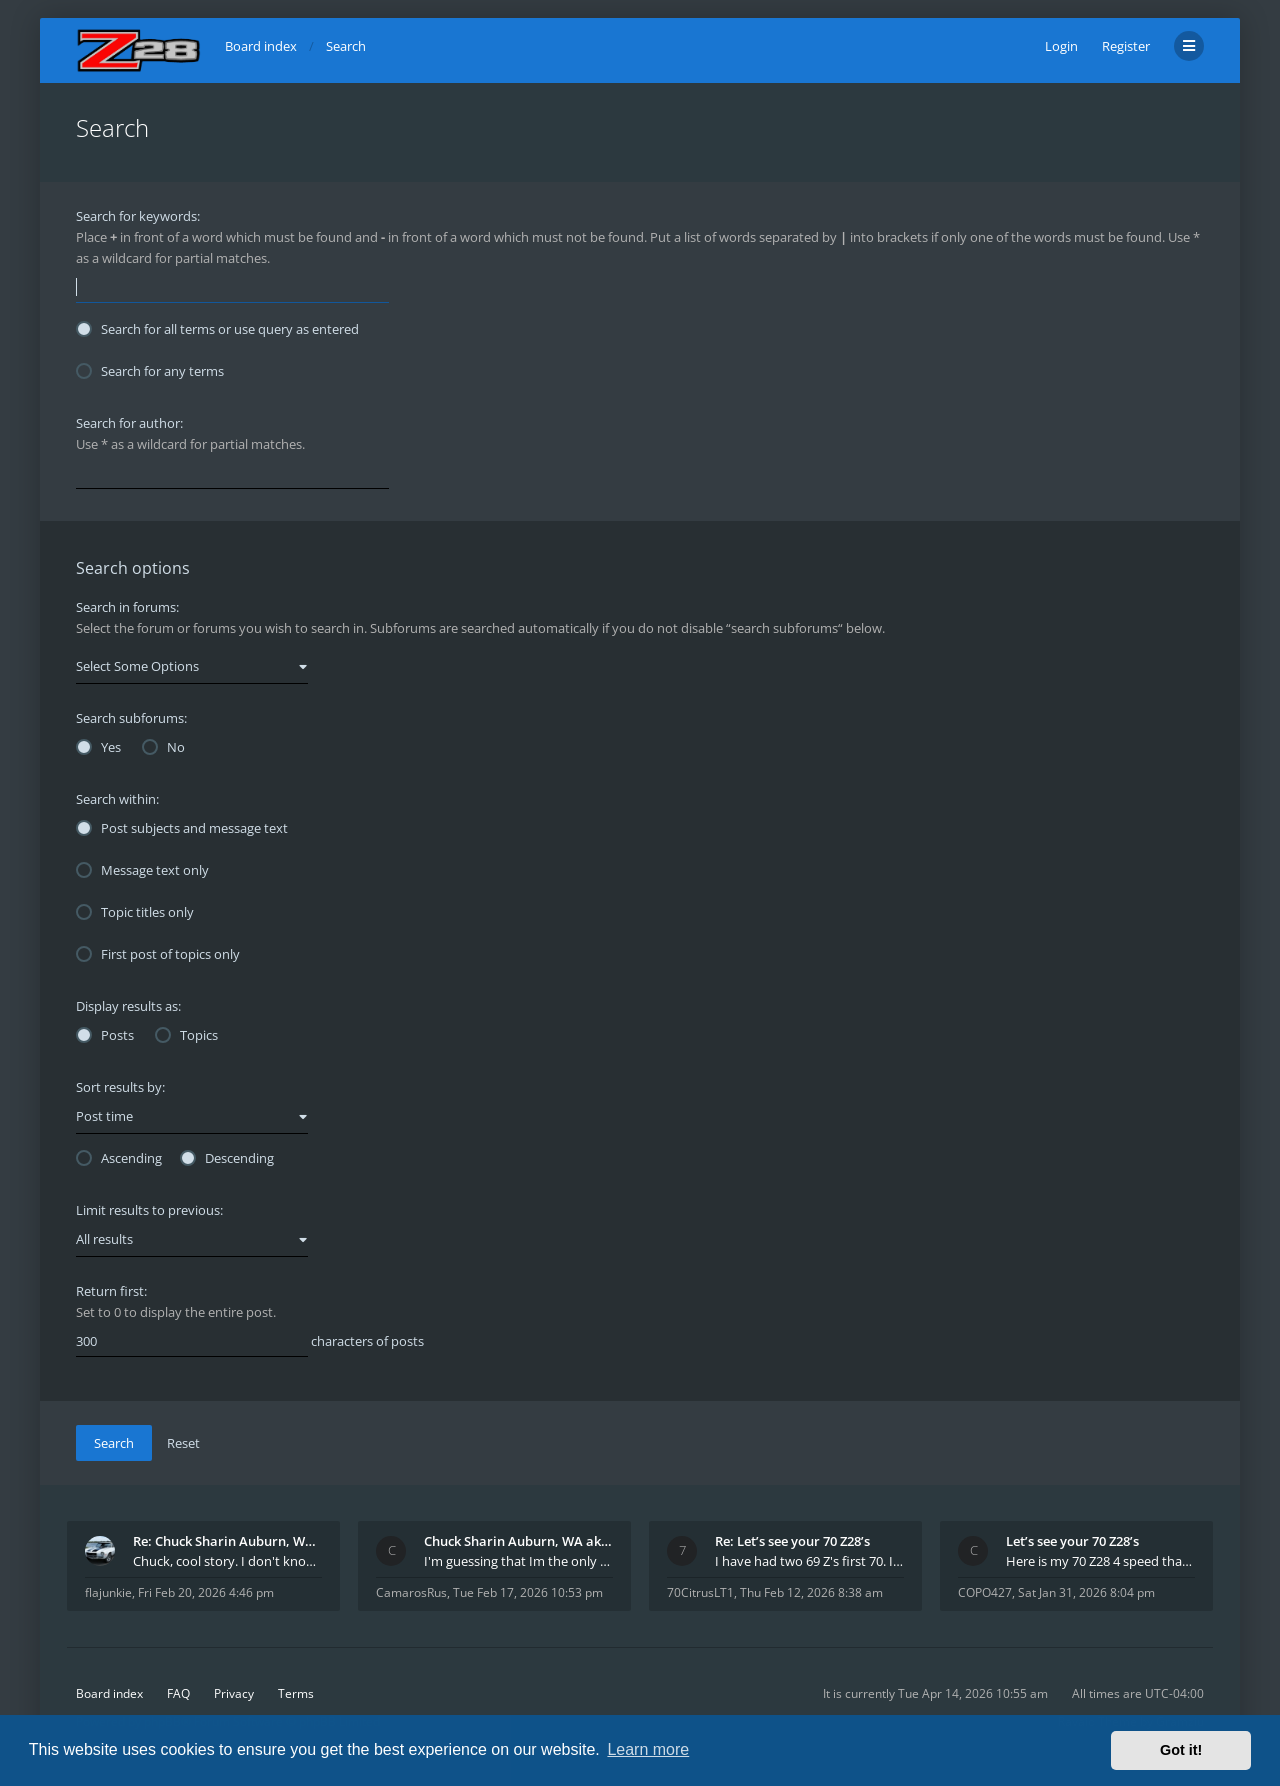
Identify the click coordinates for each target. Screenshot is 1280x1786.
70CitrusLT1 (700, 1592)
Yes (98, 747)
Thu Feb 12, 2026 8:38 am (811, 1592)
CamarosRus (411, 1592)
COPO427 (985, 1592)
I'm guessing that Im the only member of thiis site (518, 1561)
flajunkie (108, 1592)
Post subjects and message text (182, 828)
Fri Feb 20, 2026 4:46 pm (206, 1592)
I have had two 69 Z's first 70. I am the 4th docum (809, 1561)
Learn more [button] (648, 1749)
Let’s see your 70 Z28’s (1072, 1541)
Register (1126, 46)
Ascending (119, 1158)
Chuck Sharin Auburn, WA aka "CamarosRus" (518, 1541)
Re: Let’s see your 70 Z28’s (792, 1541)
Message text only (142, 870)
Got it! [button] (1181, 1750)
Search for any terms (150, 371)
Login (1061, 46)
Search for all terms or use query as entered (217, 329)
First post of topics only (158, 954)
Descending (227, 1158)
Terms (296, 1693)
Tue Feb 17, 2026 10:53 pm (528, 1592)
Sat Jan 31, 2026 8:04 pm (1086, 1592)
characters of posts (250, 1342)
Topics (186, 1035)
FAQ (178, 1693)
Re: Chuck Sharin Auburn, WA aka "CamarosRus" (227, 1541)
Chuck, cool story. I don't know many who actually (227, 1561)
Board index (109, 1693)
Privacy (234, 1693)
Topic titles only (135, 912)
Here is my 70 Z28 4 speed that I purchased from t (1100, 1561)
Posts (105, 1035)
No (163, 747)
